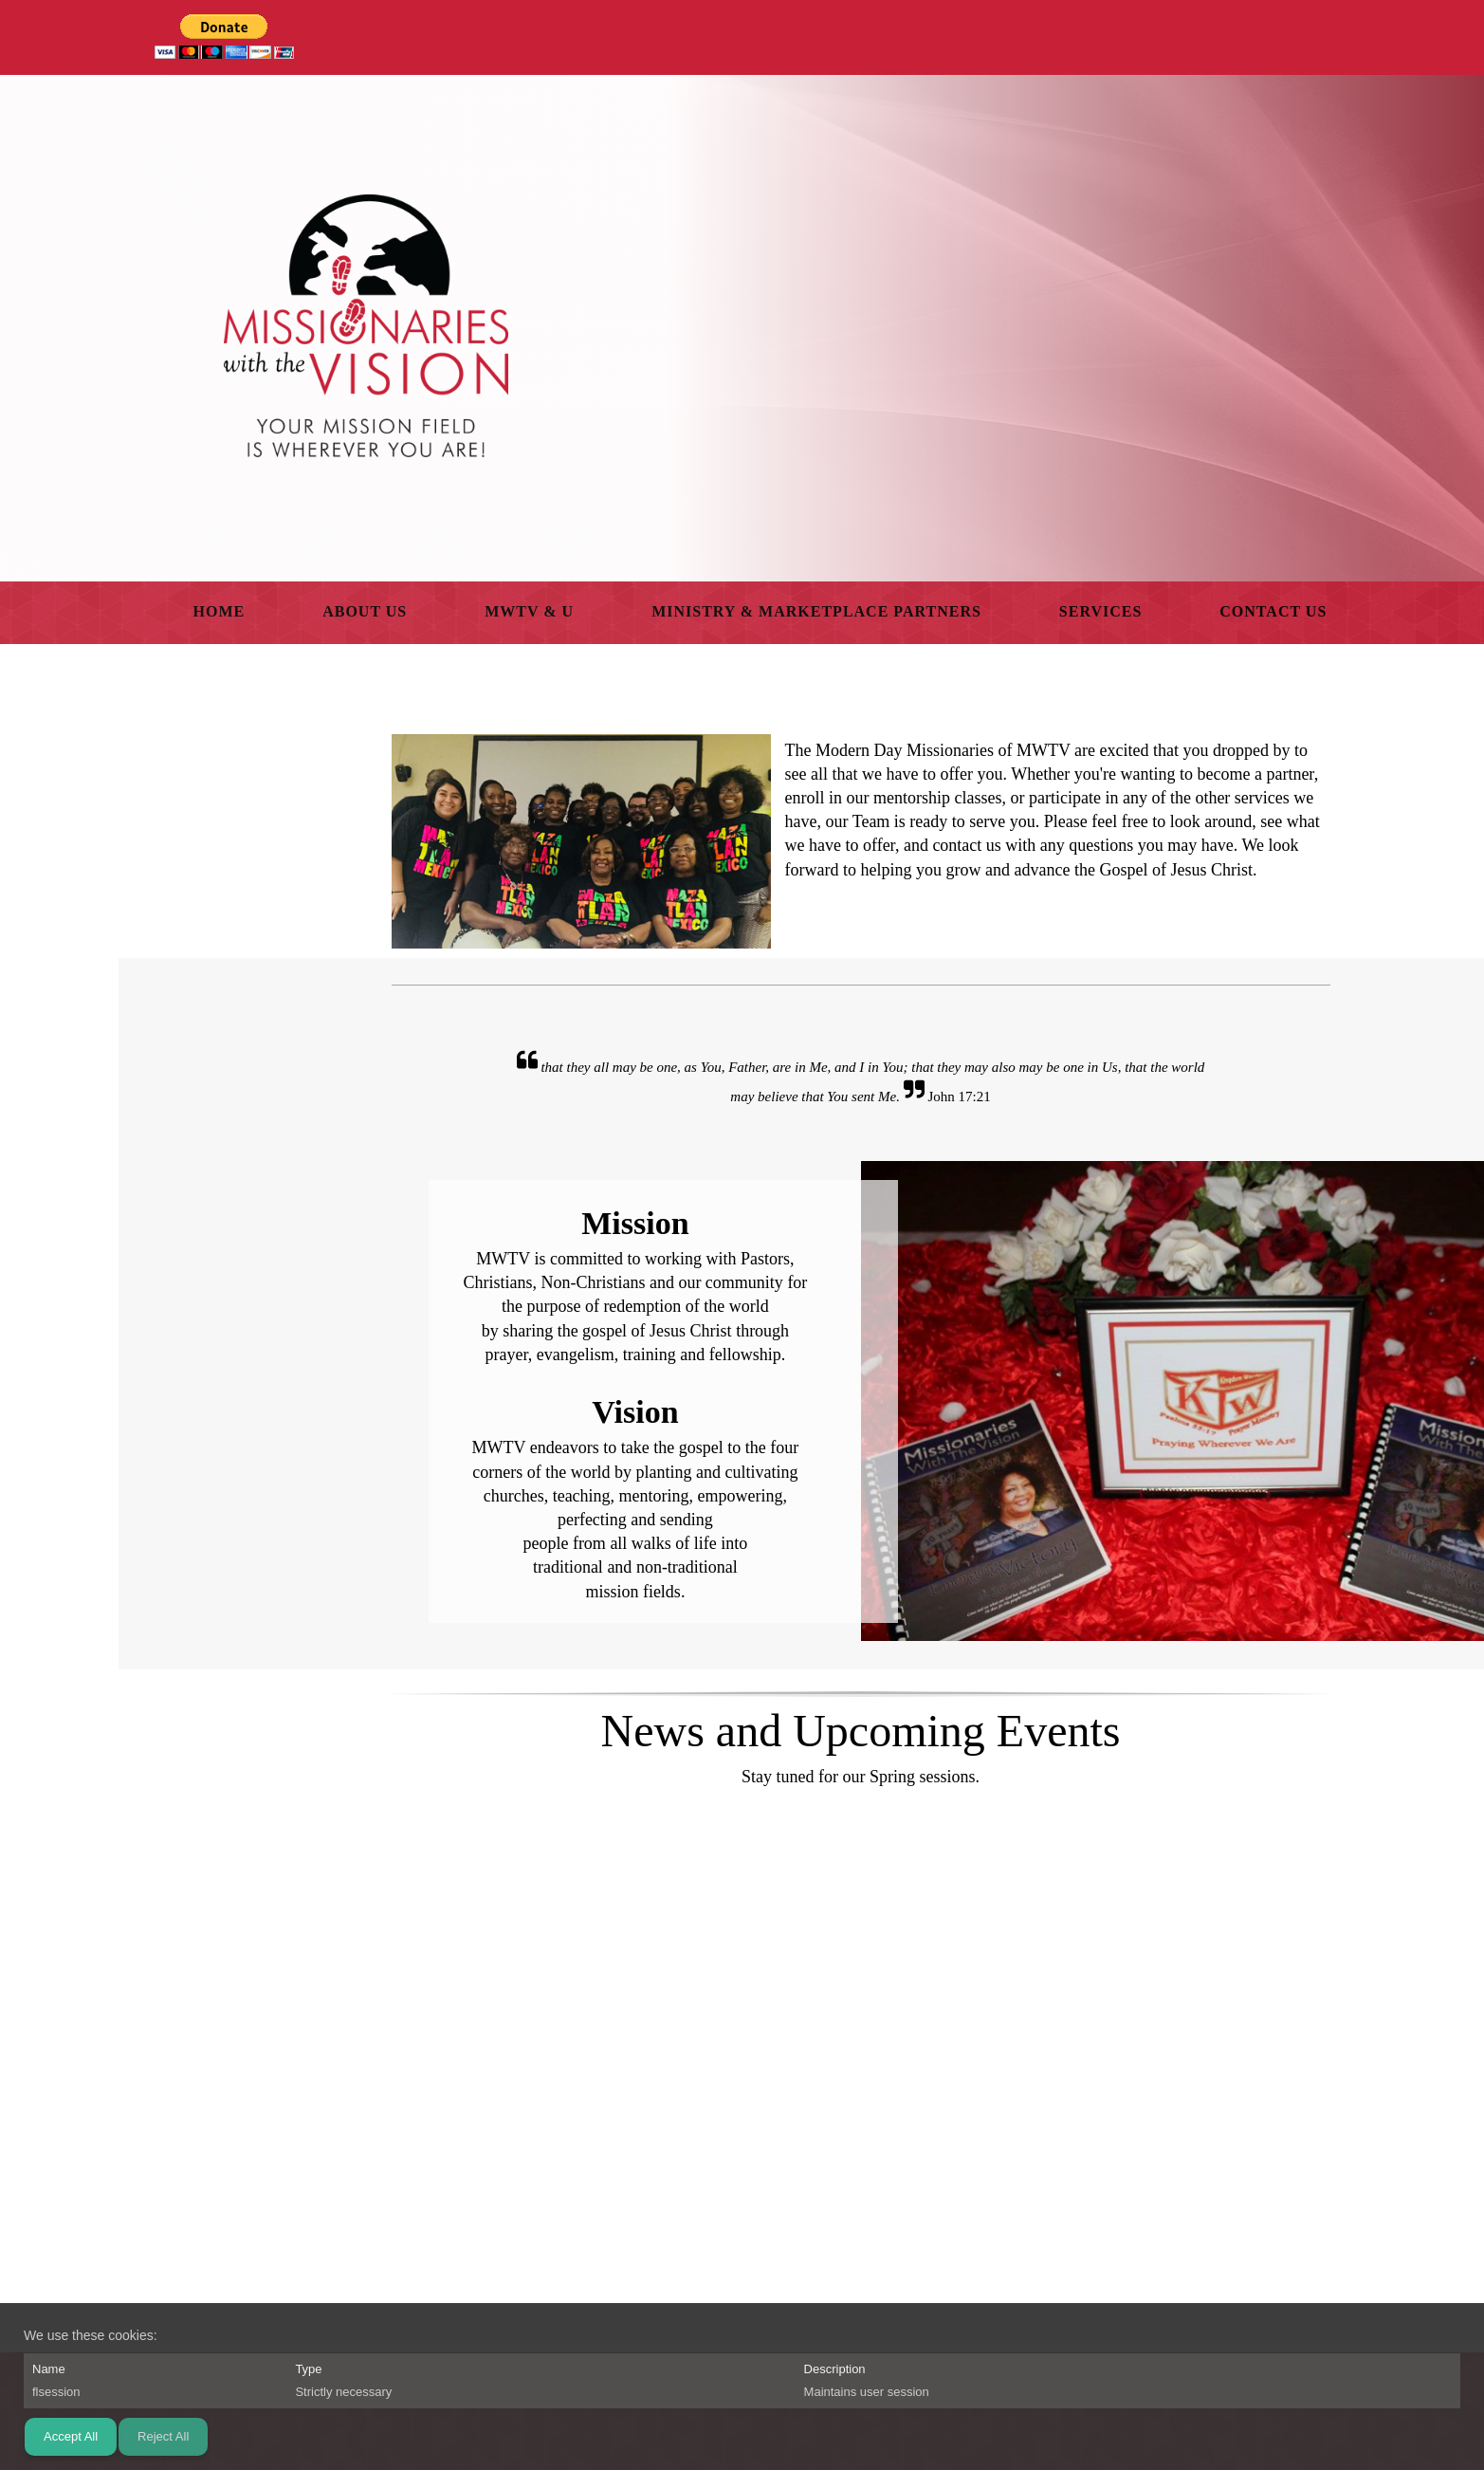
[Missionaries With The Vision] (366, 325)
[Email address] (838, 2296)
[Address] (884, 2296)
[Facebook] (929, 2296)
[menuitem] (219, 612)
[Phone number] (792, 2296)
